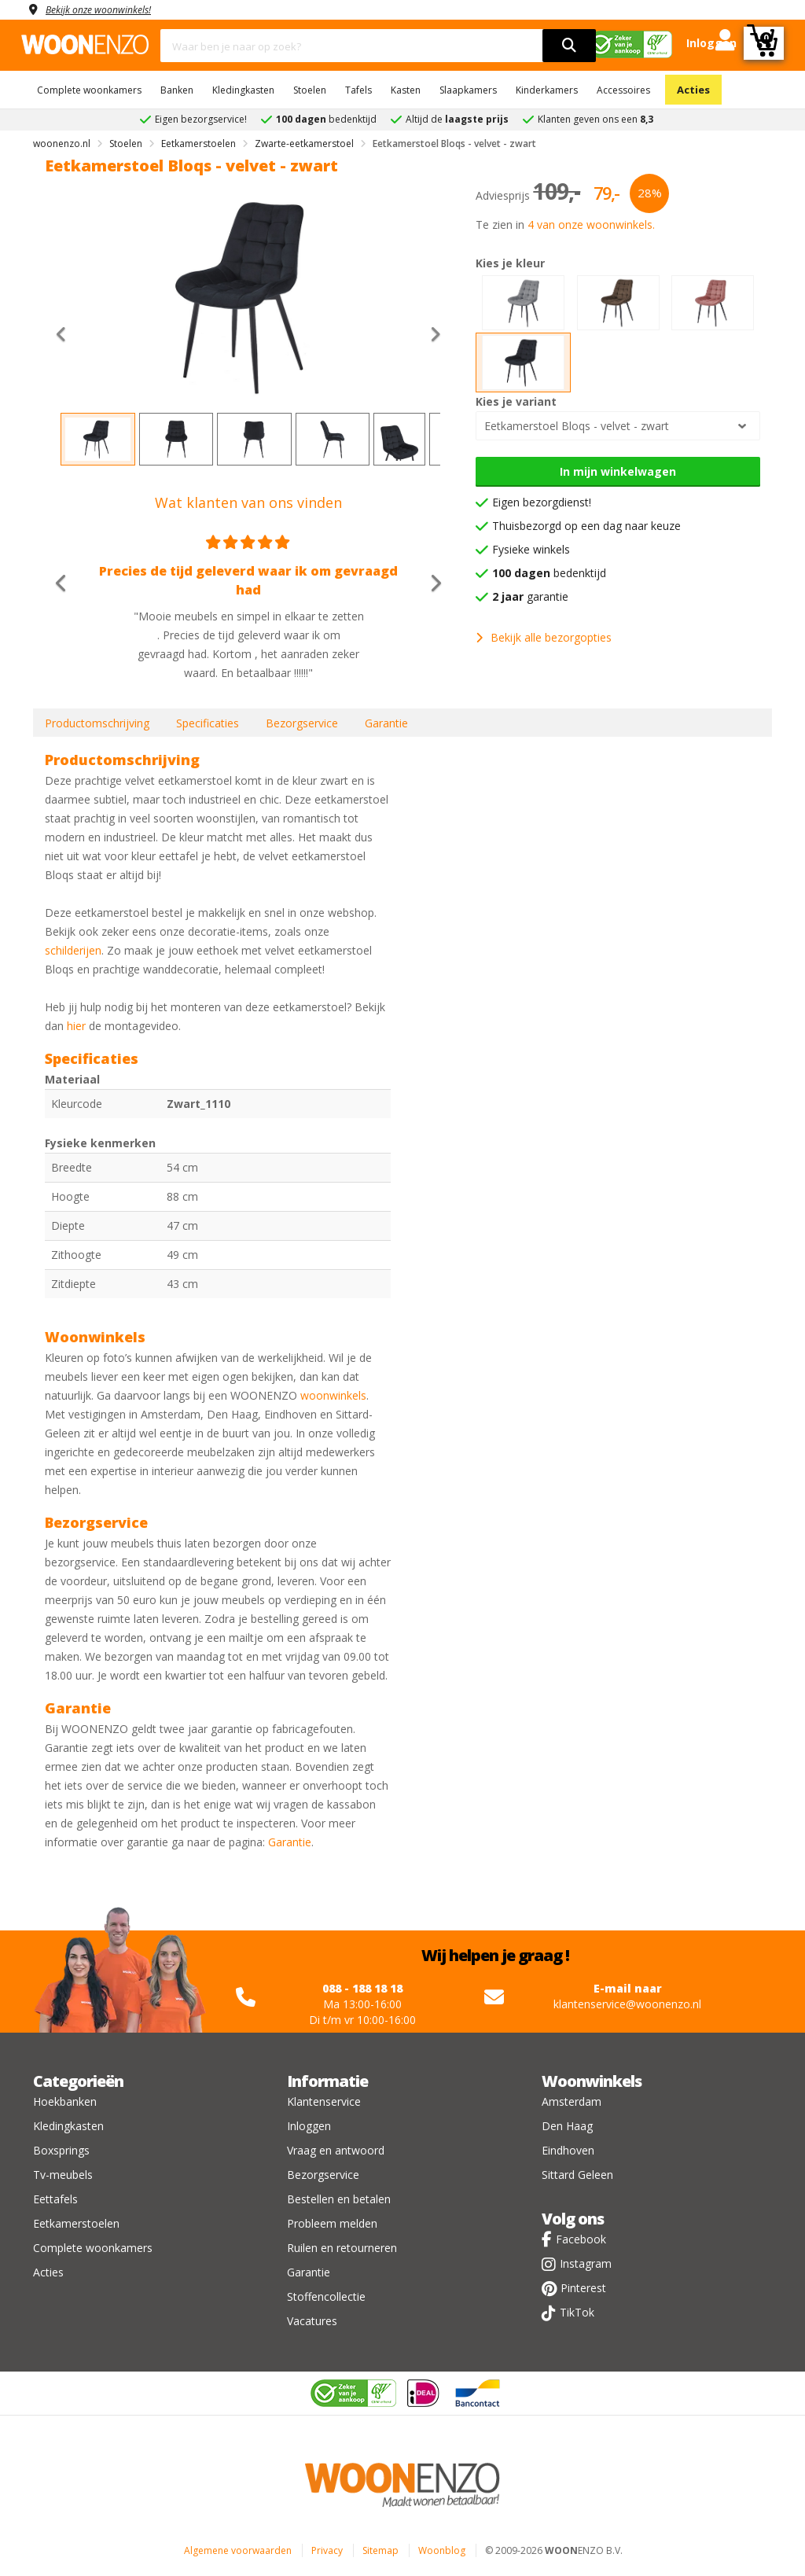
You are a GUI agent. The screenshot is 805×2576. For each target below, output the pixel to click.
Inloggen (309, 2125)
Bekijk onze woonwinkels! (108, 9)
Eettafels (55, 2198)
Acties (693, 90)
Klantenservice (324, 2101)
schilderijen (73, 950)
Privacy (327, 2550)
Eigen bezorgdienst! (541, 502)
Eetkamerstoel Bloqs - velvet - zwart (576, 425)
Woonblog (441, 2550)
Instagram (586, 2263)
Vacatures (312, 2320)
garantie (530, 596)
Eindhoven (568, 2150)
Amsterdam (571, 2101)
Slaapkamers (468, 90)
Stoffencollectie (326, 2296)
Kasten (406, 90)
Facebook (581, 2239)
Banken (176, 90)
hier (76, 1025)
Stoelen (309, 90)
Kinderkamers (547, 90)
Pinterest (583, 2287)
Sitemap (380, 2550)
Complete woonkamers (89, 90)
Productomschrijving (97, 723)
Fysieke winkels (531, 549)
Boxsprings (61, 2150)
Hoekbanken (65, 2101)
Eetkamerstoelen (76, 2223)
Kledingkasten (243, 90)
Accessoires (623, 90)
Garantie (386, 723)
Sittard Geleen (577, 2174)
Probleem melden (332, 2223)
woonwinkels (333, 1395)
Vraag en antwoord (335, 2150)
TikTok (577, 2312)
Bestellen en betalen (339, 2198)
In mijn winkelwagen (618, 471)
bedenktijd (549, 572)
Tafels (358, 90)
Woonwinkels (591, 2081)
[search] (569, 45)
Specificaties (207, 723)
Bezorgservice (302, 723)
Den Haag (567, 2125)
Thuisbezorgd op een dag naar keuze (586, 525)
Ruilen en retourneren (342, 2247)
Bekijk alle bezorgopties (544, 637)
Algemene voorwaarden (238, 2550)
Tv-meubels (63, 2174)
